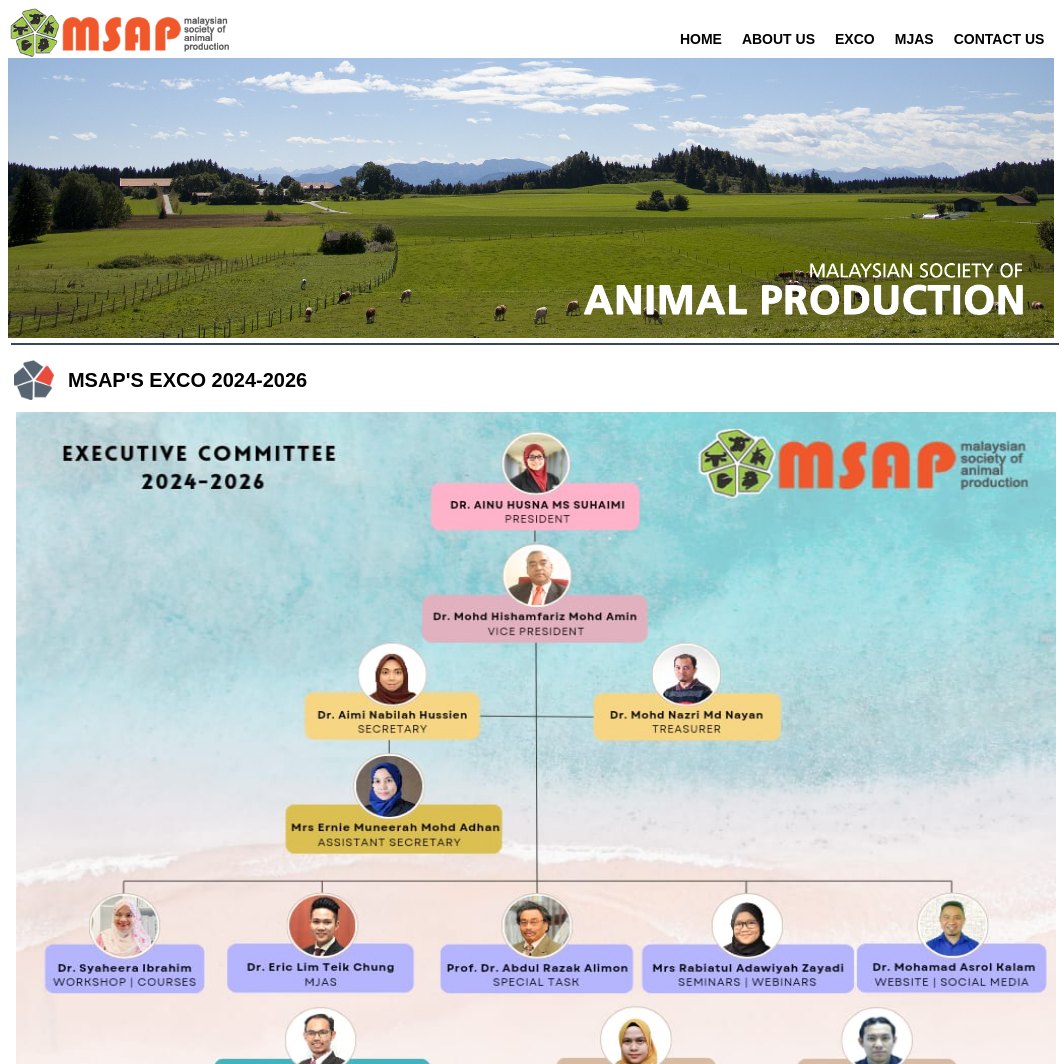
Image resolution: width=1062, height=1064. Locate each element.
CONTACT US (999, 39)
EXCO (855, 39)
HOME (701, 39)
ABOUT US (778, 39)
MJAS (914, 39)
